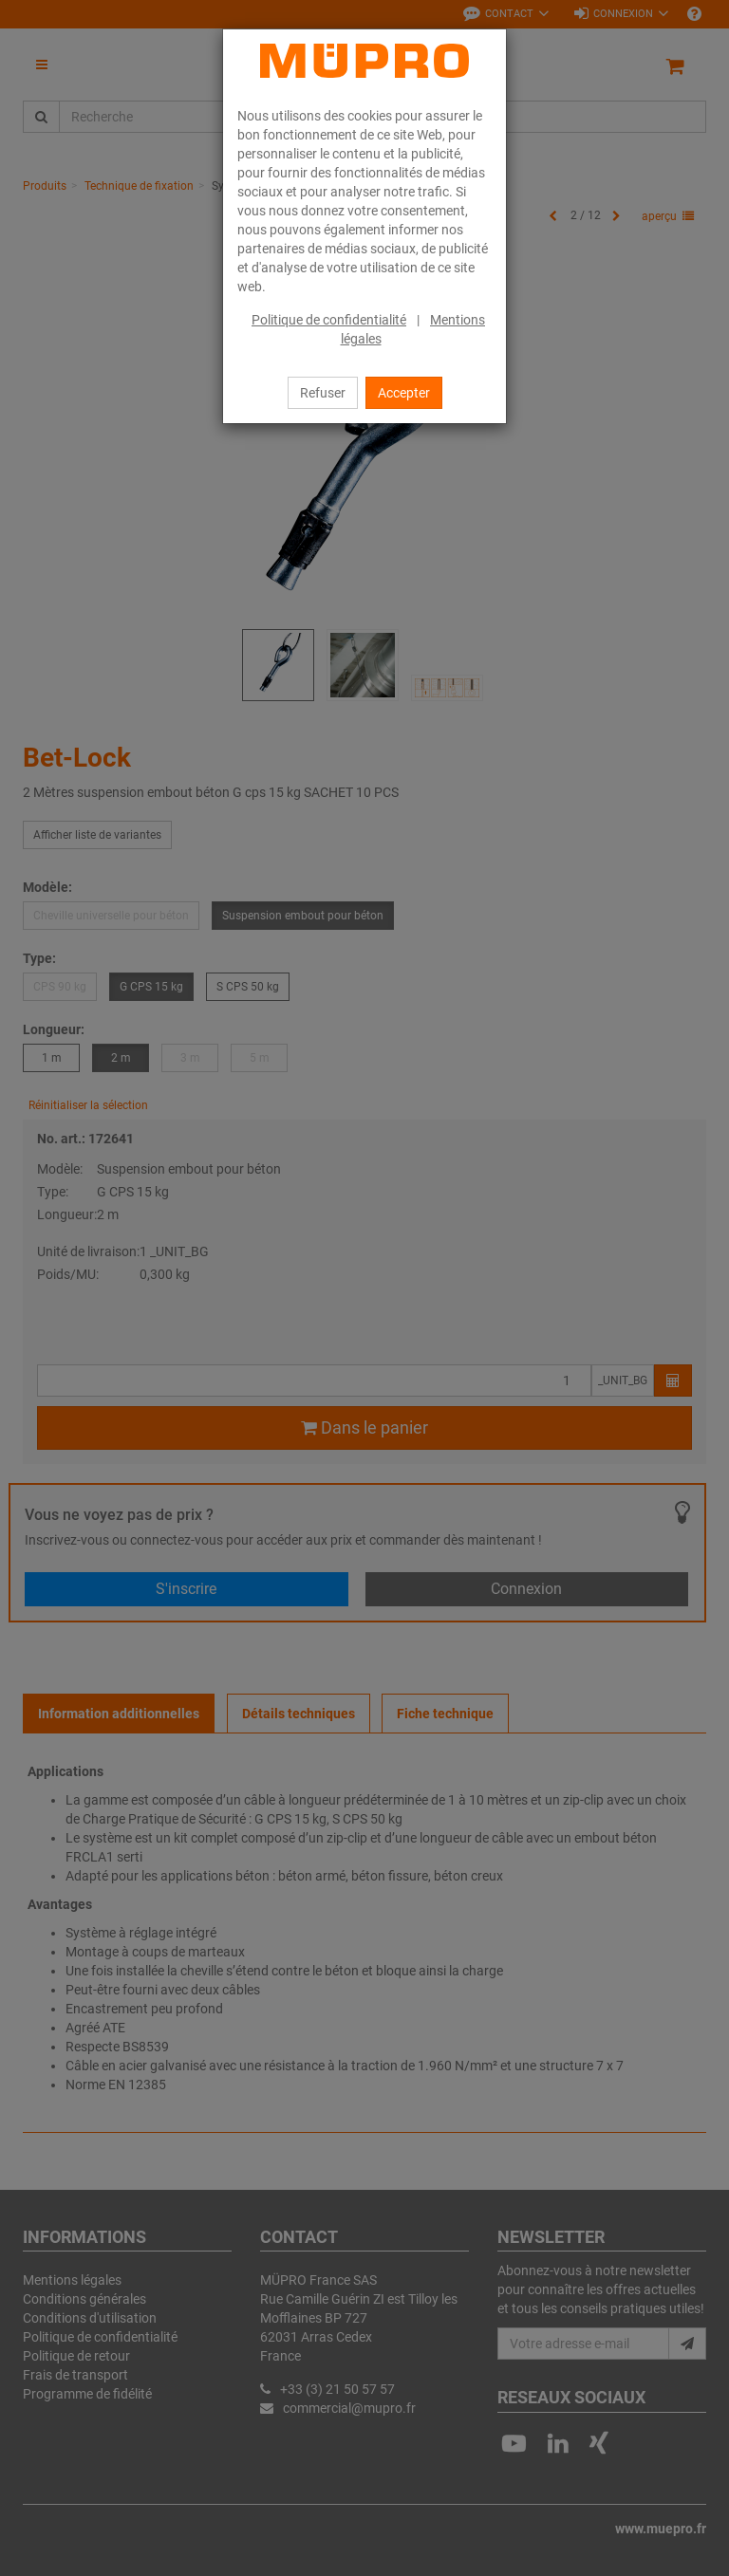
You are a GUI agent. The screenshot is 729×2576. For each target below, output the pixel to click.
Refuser (323, 392)
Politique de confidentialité (329, 319)
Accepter (404, 392)
